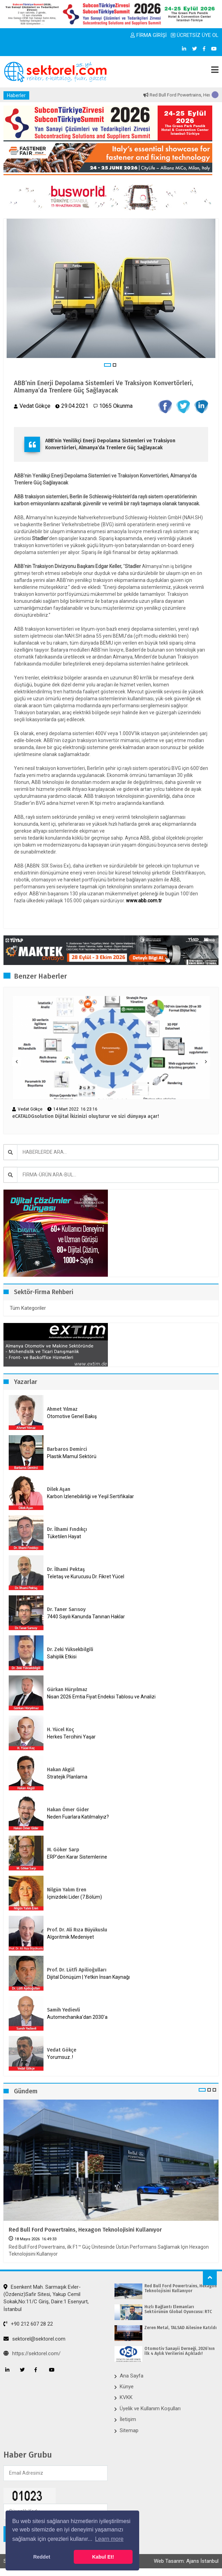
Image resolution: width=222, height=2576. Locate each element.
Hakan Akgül (60, 1770)
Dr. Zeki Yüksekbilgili (70, 1649)
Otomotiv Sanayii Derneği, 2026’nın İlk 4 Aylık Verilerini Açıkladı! (179, 2351)
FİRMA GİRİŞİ (148, 35)
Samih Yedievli (63, 2010)
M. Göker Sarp (63, 1850)
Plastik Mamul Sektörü (71, 1456)
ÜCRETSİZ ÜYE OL (195, 35)
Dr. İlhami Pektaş (66, 1569)
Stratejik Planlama (67, 1777)
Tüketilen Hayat (66, 1536)
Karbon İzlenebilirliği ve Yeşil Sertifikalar (90, 1496)
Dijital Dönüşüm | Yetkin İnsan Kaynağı (88, 1977)
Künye (127, 2386)
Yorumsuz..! (60, 2057)
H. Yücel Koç (60, 1730)
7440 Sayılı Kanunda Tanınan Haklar (86, 1616)
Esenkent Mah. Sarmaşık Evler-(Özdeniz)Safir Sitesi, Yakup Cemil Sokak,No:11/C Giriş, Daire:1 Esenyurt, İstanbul (46, 2298)
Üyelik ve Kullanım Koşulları (150, 2408)
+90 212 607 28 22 (28, 2324)
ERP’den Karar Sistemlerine (77, 1857)
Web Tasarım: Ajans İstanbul (186, 2561)
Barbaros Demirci (67, 1449)
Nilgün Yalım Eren (66, 1890)
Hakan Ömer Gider (68, 1810)
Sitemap (129, 2430)
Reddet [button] (41, 2557)
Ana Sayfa (131, 2376)
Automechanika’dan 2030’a (77, 2017)
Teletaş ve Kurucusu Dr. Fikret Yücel (85, 1576)
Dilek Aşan (58, 1489)
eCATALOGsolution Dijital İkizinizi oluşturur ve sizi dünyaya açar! (85, 1116)
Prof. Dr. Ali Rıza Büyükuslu (77, 1930)
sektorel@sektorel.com (34, 2339)
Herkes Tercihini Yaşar (71, 1737)
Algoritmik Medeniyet (70, 1937)
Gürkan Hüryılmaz (67, 1689)
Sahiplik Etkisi (62, 1656)
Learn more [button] (109, 2539)
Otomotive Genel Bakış (72, 1416)
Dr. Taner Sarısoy (66, 1609)
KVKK (126, 2397)
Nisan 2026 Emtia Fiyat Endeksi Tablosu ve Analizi (101, 1696)
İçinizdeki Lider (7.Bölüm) (74, 1897)
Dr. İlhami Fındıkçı (67, 1529)
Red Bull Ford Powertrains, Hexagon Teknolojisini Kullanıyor (85, 2229)
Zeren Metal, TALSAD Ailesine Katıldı (180, 2327)
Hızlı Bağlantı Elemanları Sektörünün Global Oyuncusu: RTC (178, 2309)
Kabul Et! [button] (103, 2557)
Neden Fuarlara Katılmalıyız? (78, 1817)
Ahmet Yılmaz (62, 1409)
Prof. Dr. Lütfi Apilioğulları (76, 1970)
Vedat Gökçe (61, 2050)
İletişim (128, 2419)
